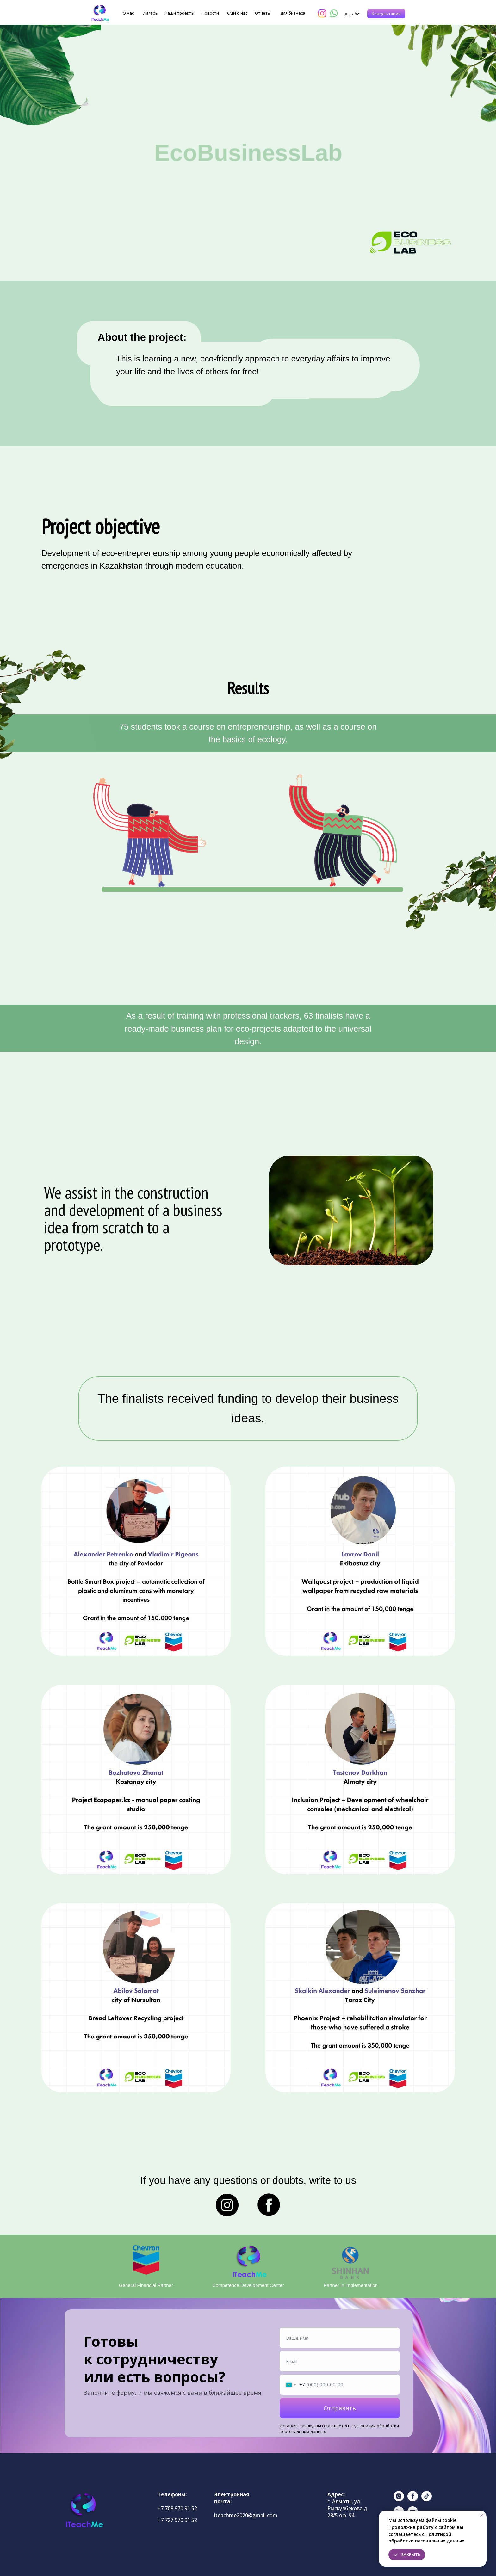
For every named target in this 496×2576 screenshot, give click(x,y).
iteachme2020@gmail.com (245, 2515)
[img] (100, 13)
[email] (340, 2361)
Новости (210, 13)
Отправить (340, 2408)
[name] (340, 2338)
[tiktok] (426, 2499)
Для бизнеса (292, 13)
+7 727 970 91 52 (177, 2520)
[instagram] (399, 2499)
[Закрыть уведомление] (482, 2515)
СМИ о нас (237, 13)
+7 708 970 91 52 (177, 2508)
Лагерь (150, 13)
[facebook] (412, 2499)
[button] (386, 13)
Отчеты (263, 13)
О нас (128, 13)
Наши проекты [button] (179, 13)
